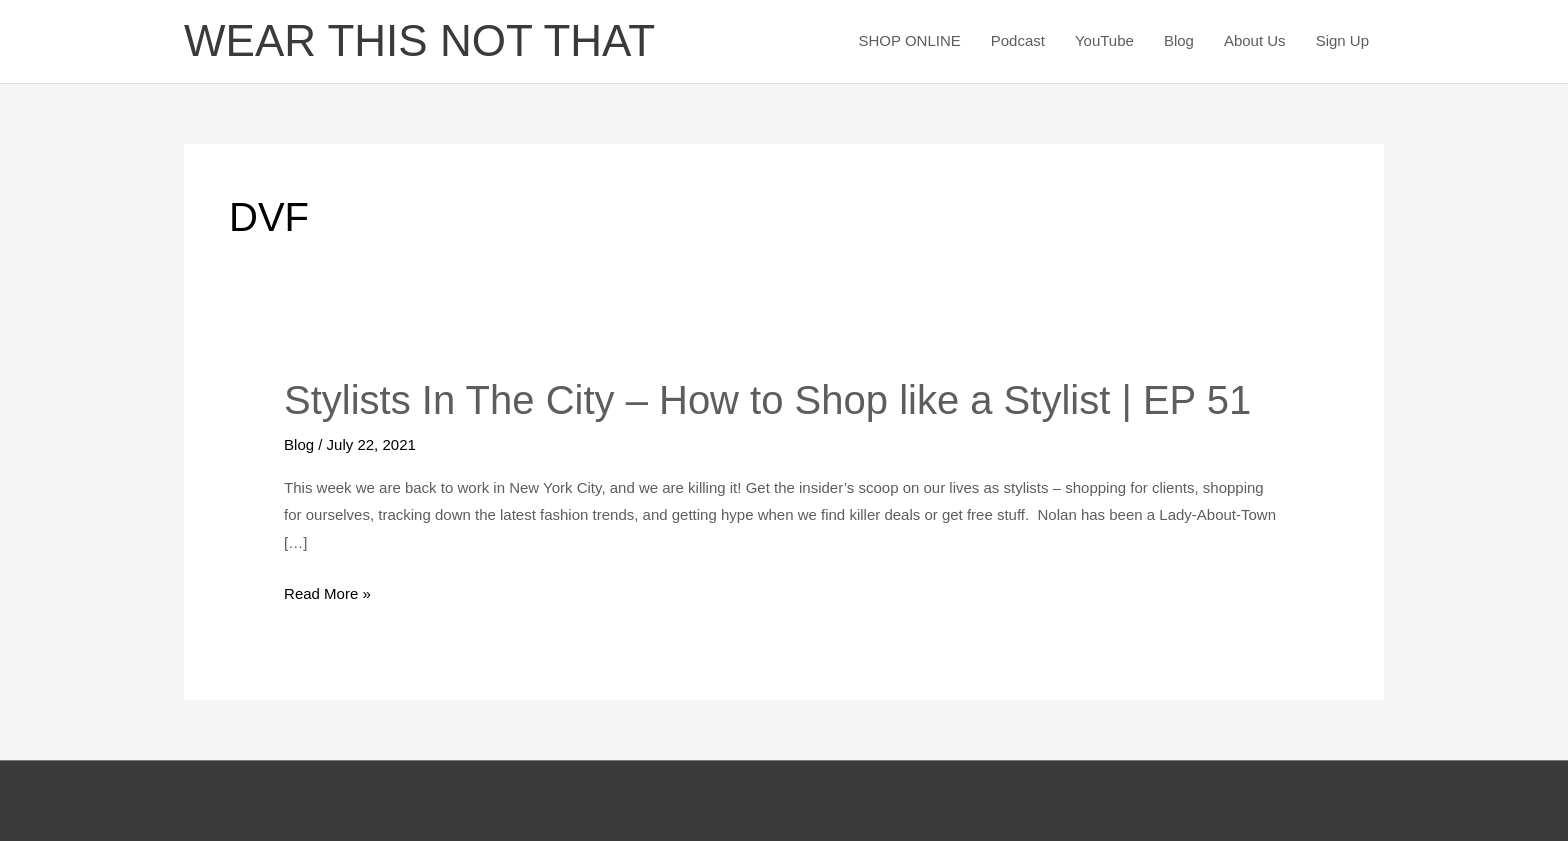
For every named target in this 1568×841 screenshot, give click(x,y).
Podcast (1018, 40)
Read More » (327, 594)
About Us (1255, 40)
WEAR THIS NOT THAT (419, 40)
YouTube (1104, 40)
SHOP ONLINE (909, 40)
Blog (1179, 40)
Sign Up (1342, 40)
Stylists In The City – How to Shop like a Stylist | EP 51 (767, 400)
